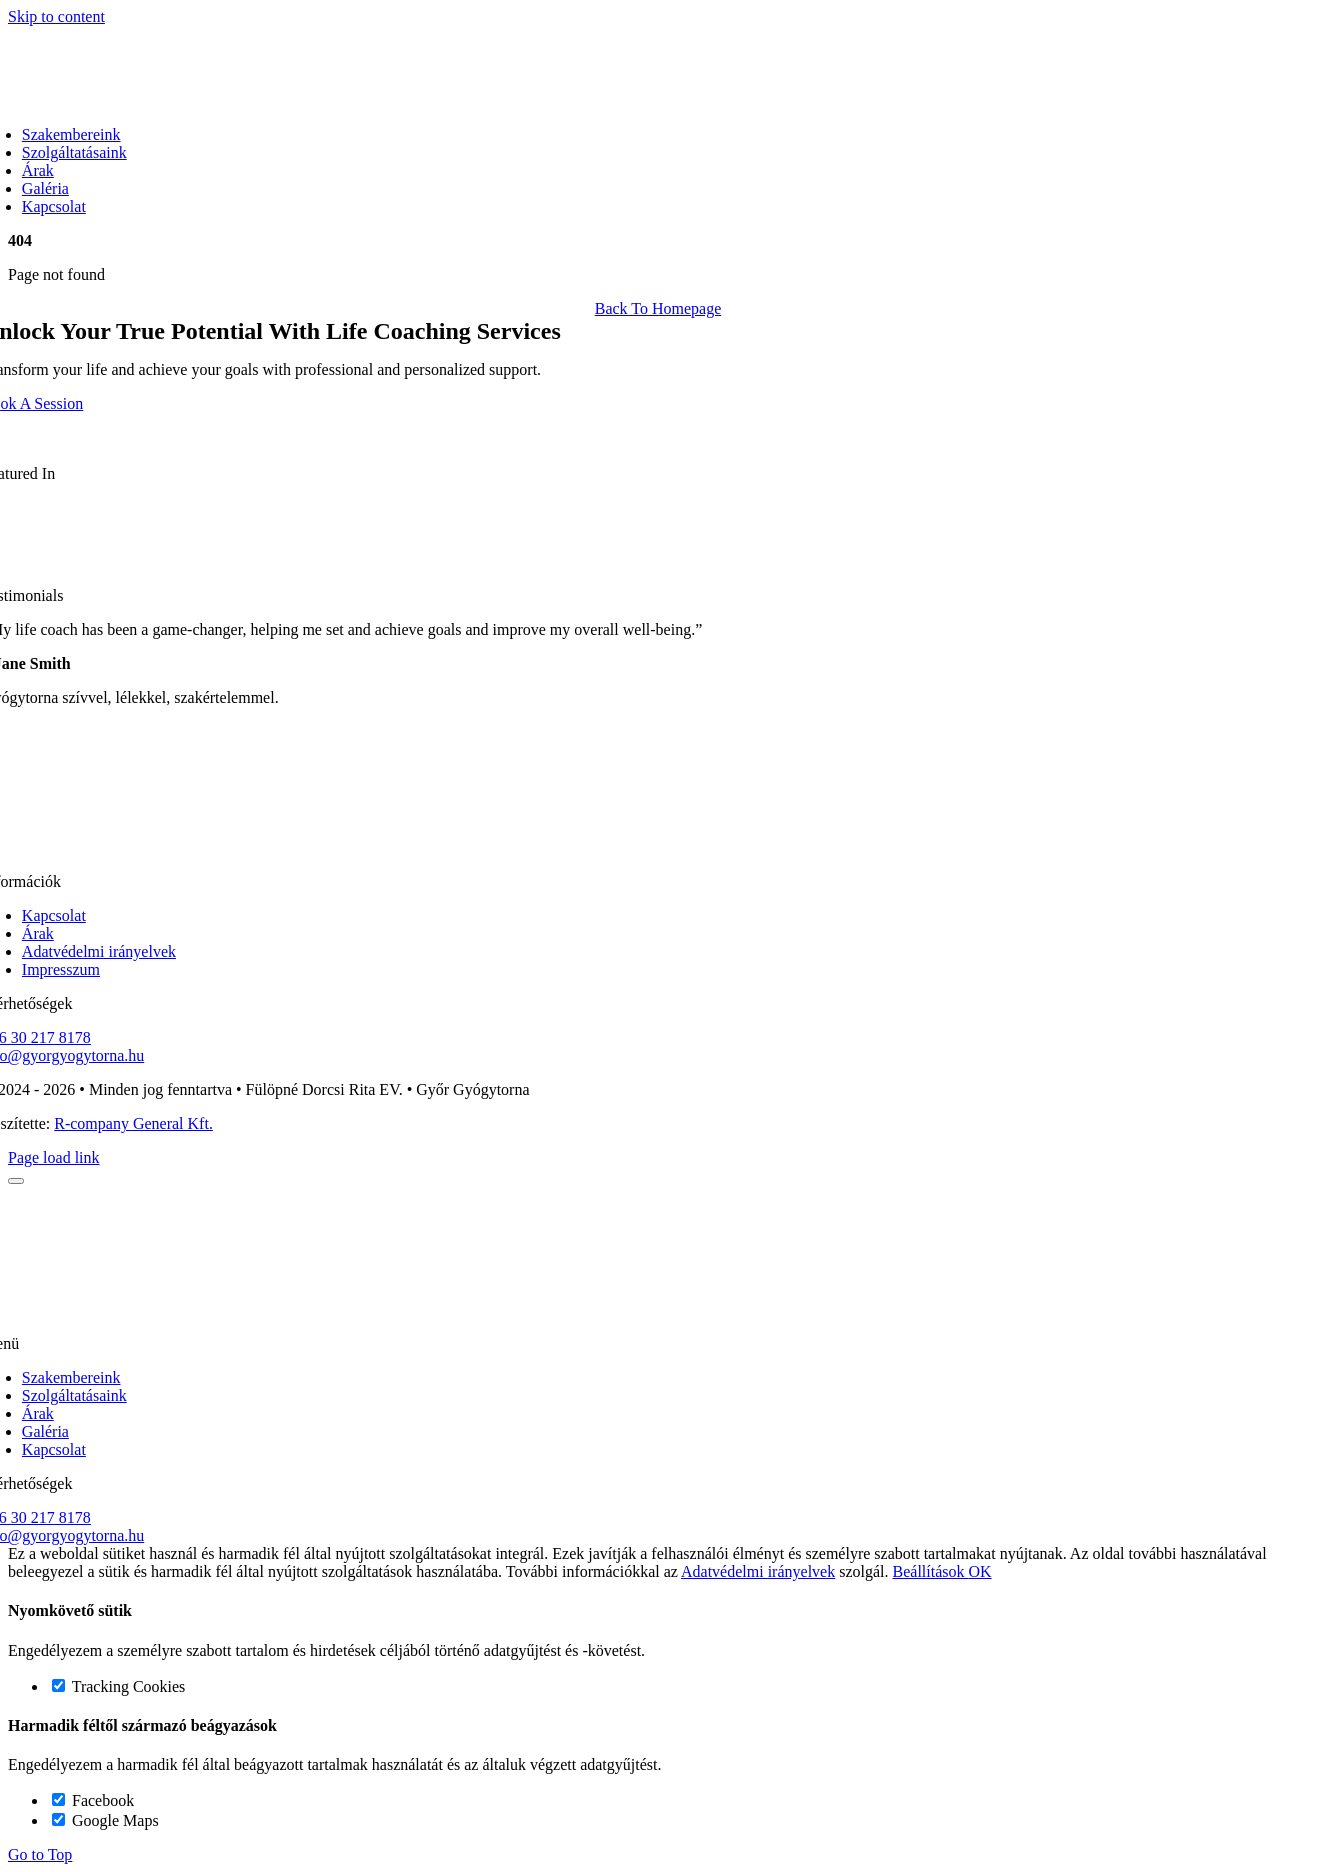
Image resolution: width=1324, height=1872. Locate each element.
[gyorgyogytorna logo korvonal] (657, 847)
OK (980, 1571)
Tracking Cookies (118, 1686)
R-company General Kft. (133, 1123)
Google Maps (105, 1820)
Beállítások (931, 1571)
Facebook (93, 1800)
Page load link (54, 1157)
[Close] (16, 1181)
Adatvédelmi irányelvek (758, 1571)
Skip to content (56, 16)
